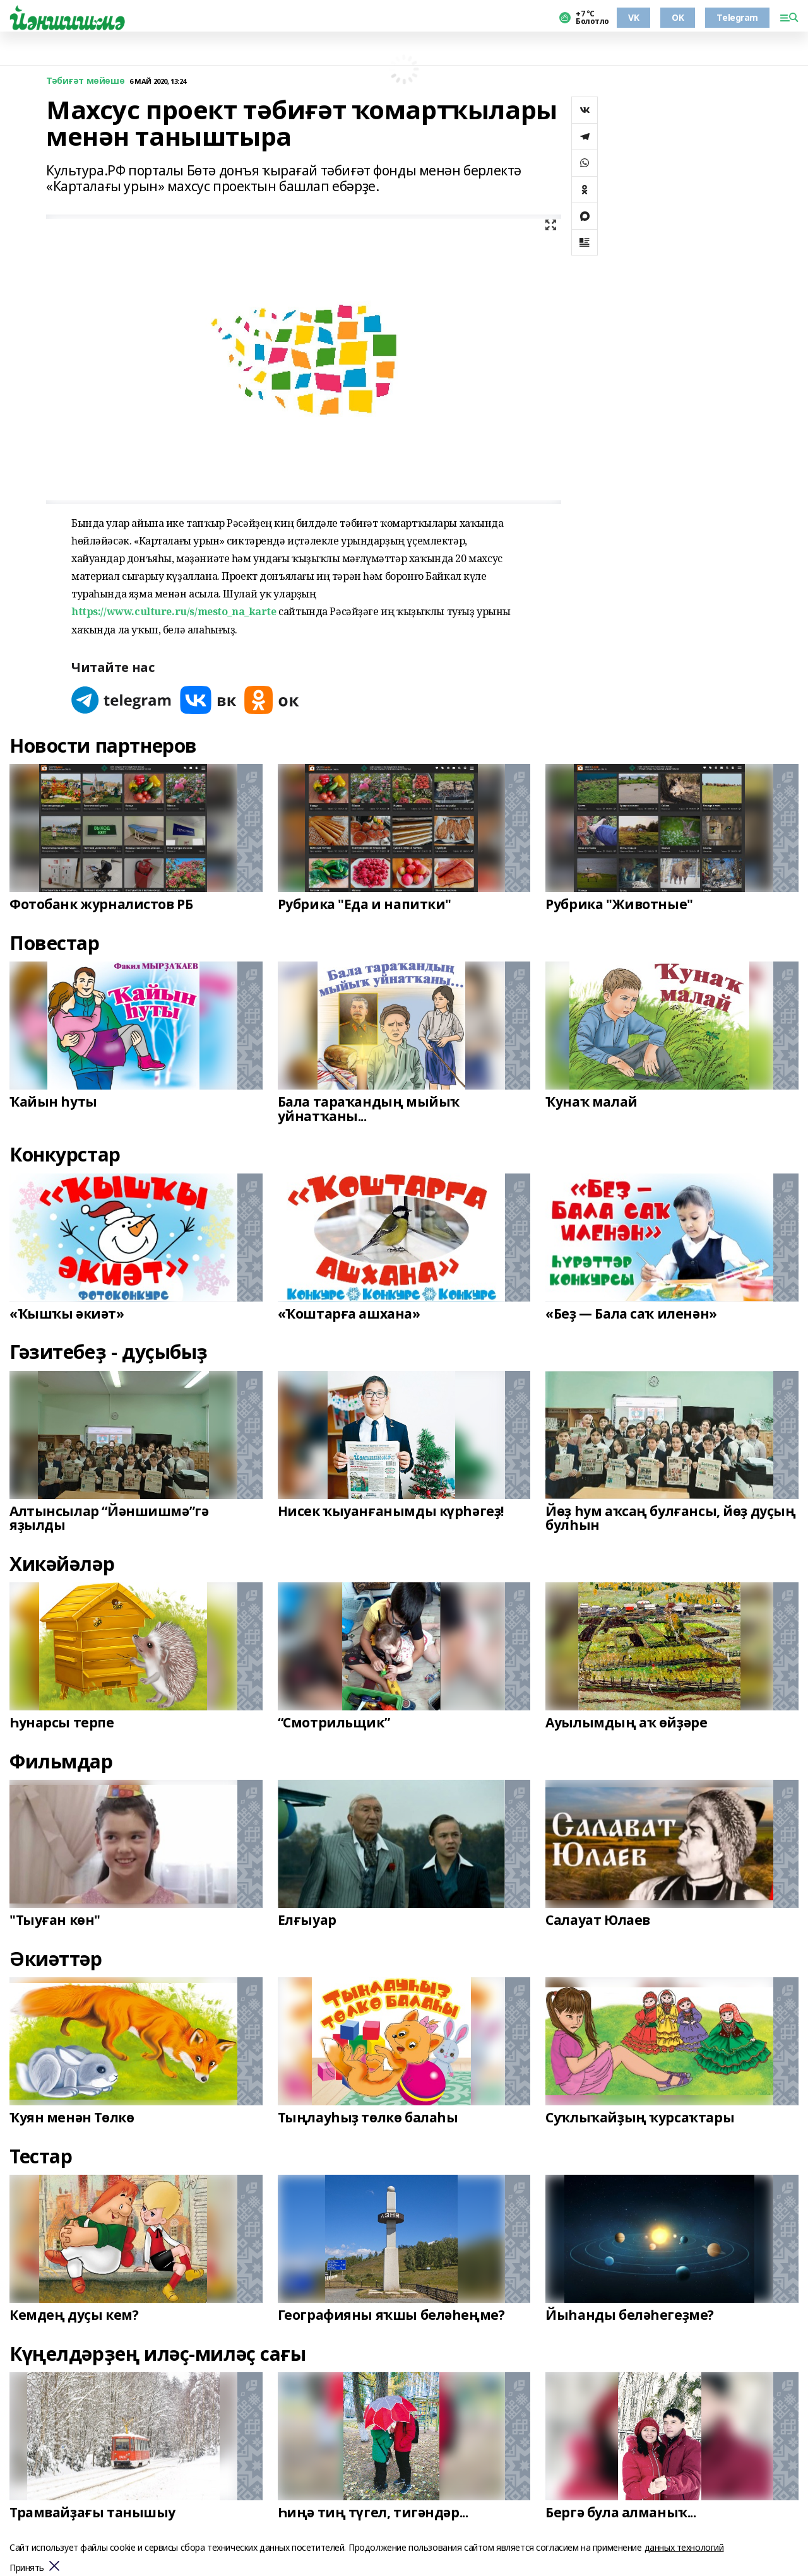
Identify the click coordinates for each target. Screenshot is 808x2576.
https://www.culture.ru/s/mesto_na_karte (173, 611)
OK (678, 17)
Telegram (737, 17)
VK (633, 17)
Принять (26, 2568)
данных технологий (684, 2547)
